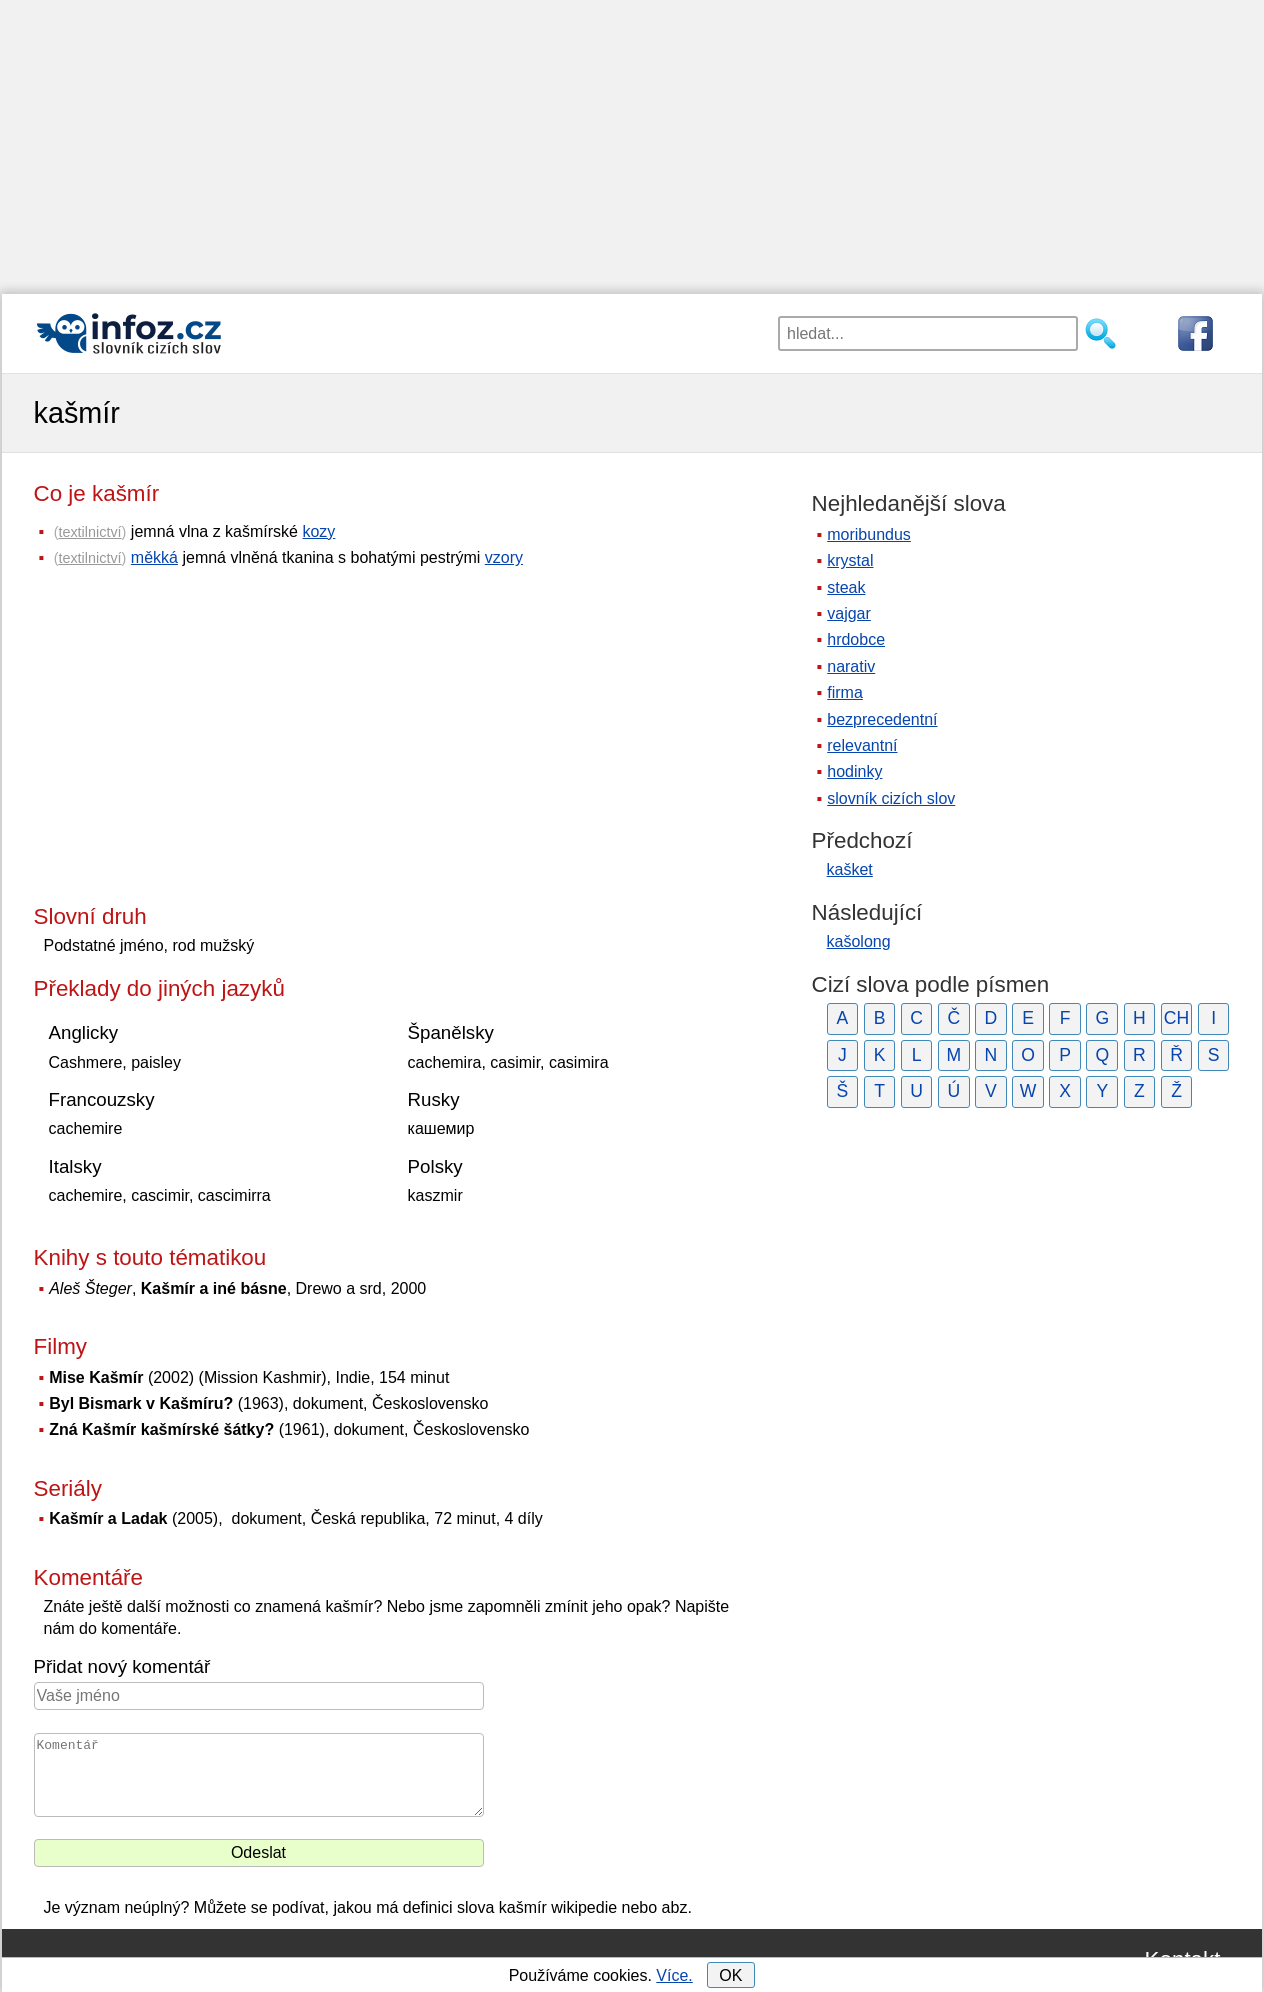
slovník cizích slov (891, 798)
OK (730, 1975)
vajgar (849, 613)
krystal (850, 560)
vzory (504, 557)
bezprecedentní (882, 719)
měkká (154, 557)
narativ (851, 666)
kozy (318, 531)
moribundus (869, 534)
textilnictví (89, 532)
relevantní (862, 745)
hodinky (854, 771)
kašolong (859, 941)
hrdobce (856, 639)
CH (1176, 1018)
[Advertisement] (632, 140)
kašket (850, 869)
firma (845, 692)
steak (846, 587)
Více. (674, 1975)
